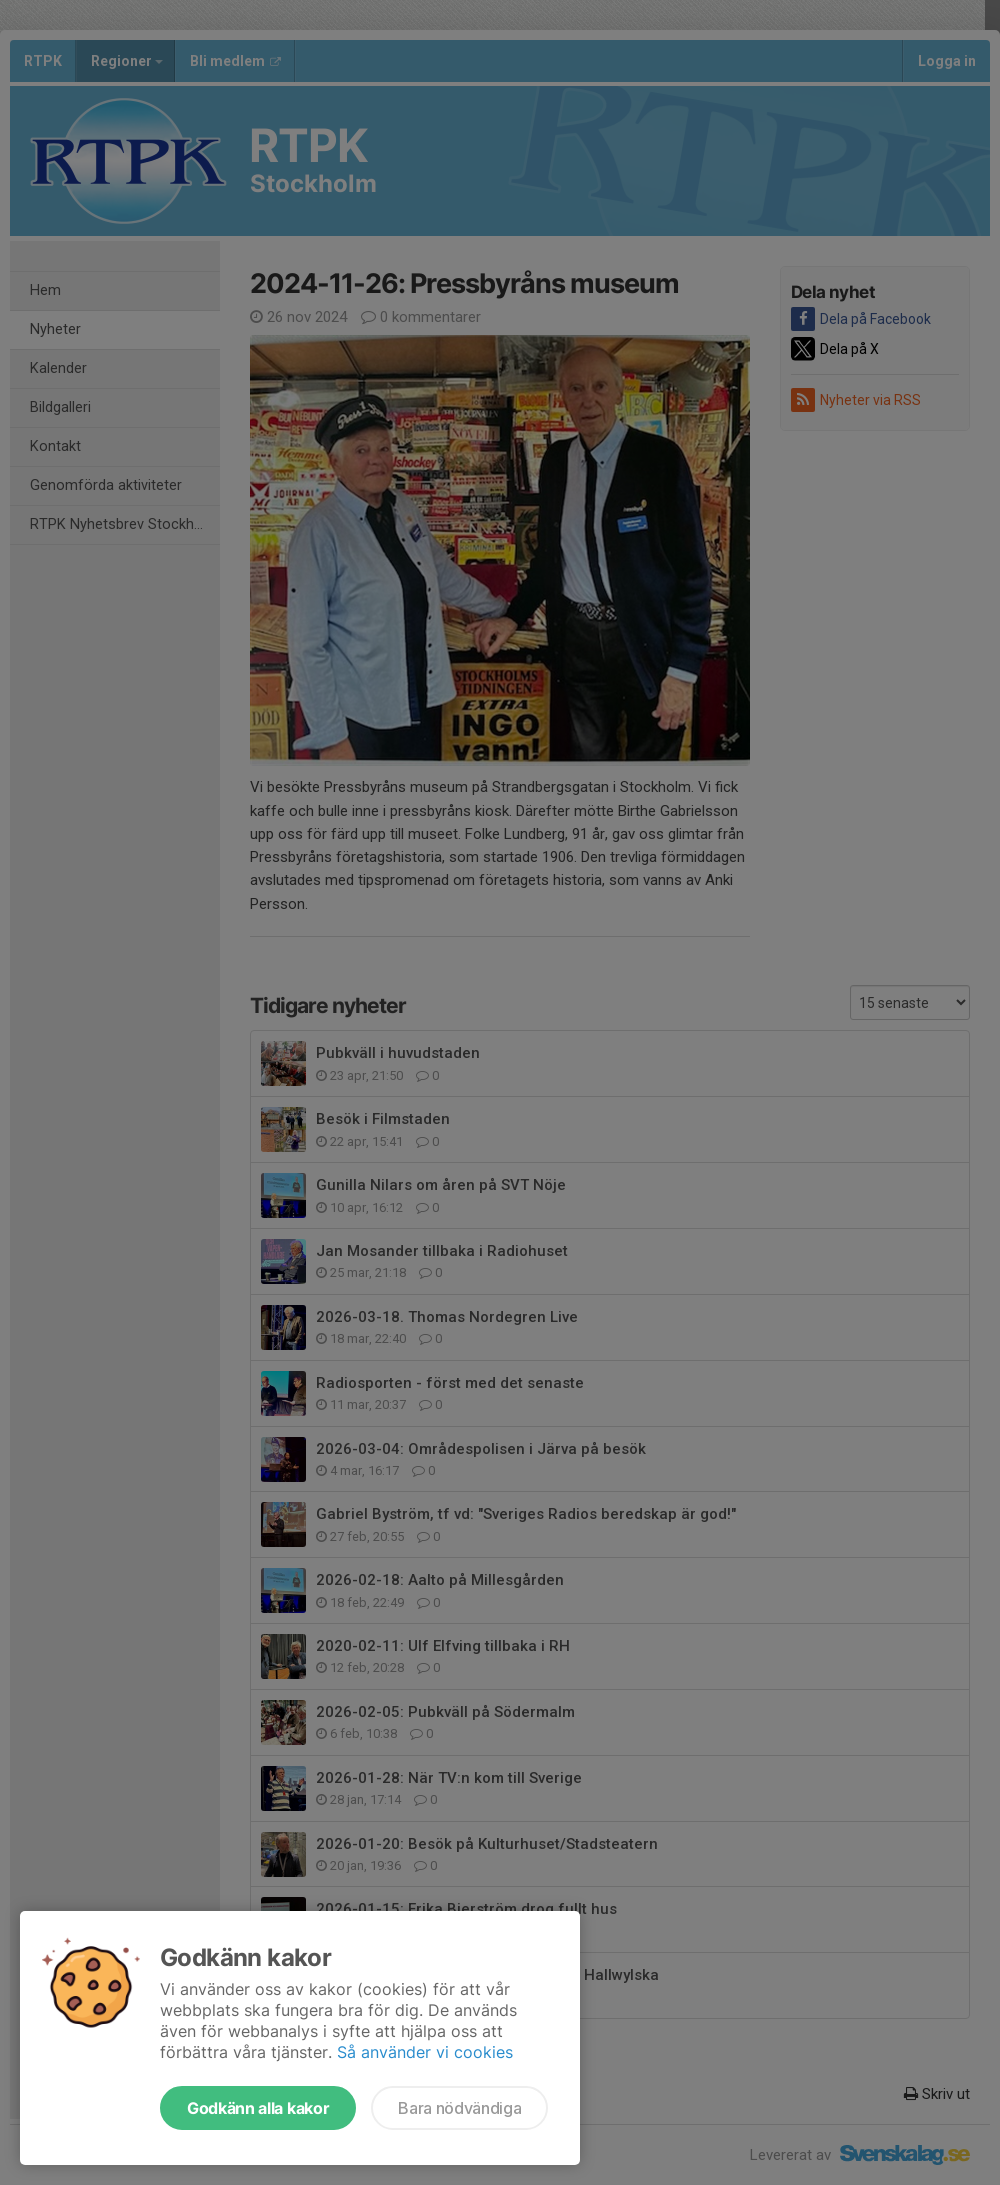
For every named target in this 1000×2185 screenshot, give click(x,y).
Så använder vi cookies (425, 2052)
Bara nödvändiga (459, 2108)
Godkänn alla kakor (258, 2108)
